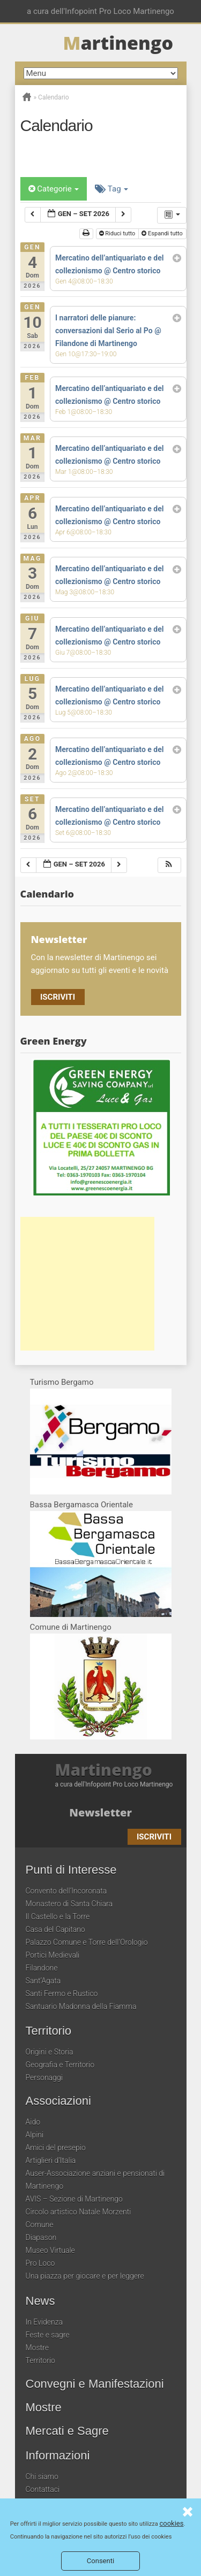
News (40, 2301)
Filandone (42, 1968)
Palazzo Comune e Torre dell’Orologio (87, 1942)
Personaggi (44, 2077)
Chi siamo (42, 2476)
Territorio (49, 2031)
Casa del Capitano (55, 1929)
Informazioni (58, 2455)
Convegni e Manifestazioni (95, 2384)
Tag (111, 189)
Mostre (37, 2347)
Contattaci (43, 2489)
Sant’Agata (43, 1980)
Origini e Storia (49, 2052)
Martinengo (103, 1770)
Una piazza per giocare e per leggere (85, 2276)
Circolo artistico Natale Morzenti (78, 2211)
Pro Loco (40, 2263)
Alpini (35, 2134)
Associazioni (58, 2101)
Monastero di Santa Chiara (69, 1903)
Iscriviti (57, 997)
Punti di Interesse (71, 1870)
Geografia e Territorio (60, 2064)
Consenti (100, 2561)
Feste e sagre (48, 2334)
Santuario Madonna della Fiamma (81, 2006)
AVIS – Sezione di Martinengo (74, 2199)
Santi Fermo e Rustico (62, 1993)
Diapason (41, 2237)
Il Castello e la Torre (58, 1916)
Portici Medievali (53, 1955)
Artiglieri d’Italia (51, 2160)
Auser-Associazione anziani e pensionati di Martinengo (95, 2179)
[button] (169, 865)
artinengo (118, 42)
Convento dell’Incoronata (66, 1891)
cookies (171, 2523)
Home (27, 97)
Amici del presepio (56, 2147)
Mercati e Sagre (67, 2431)
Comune (40, 2224)
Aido (33, 2122)
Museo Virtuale (50, 2250)
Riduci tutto (117, 233)
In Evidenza (44, 2322)
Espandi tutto (163, 233)
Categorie (53, 189)
